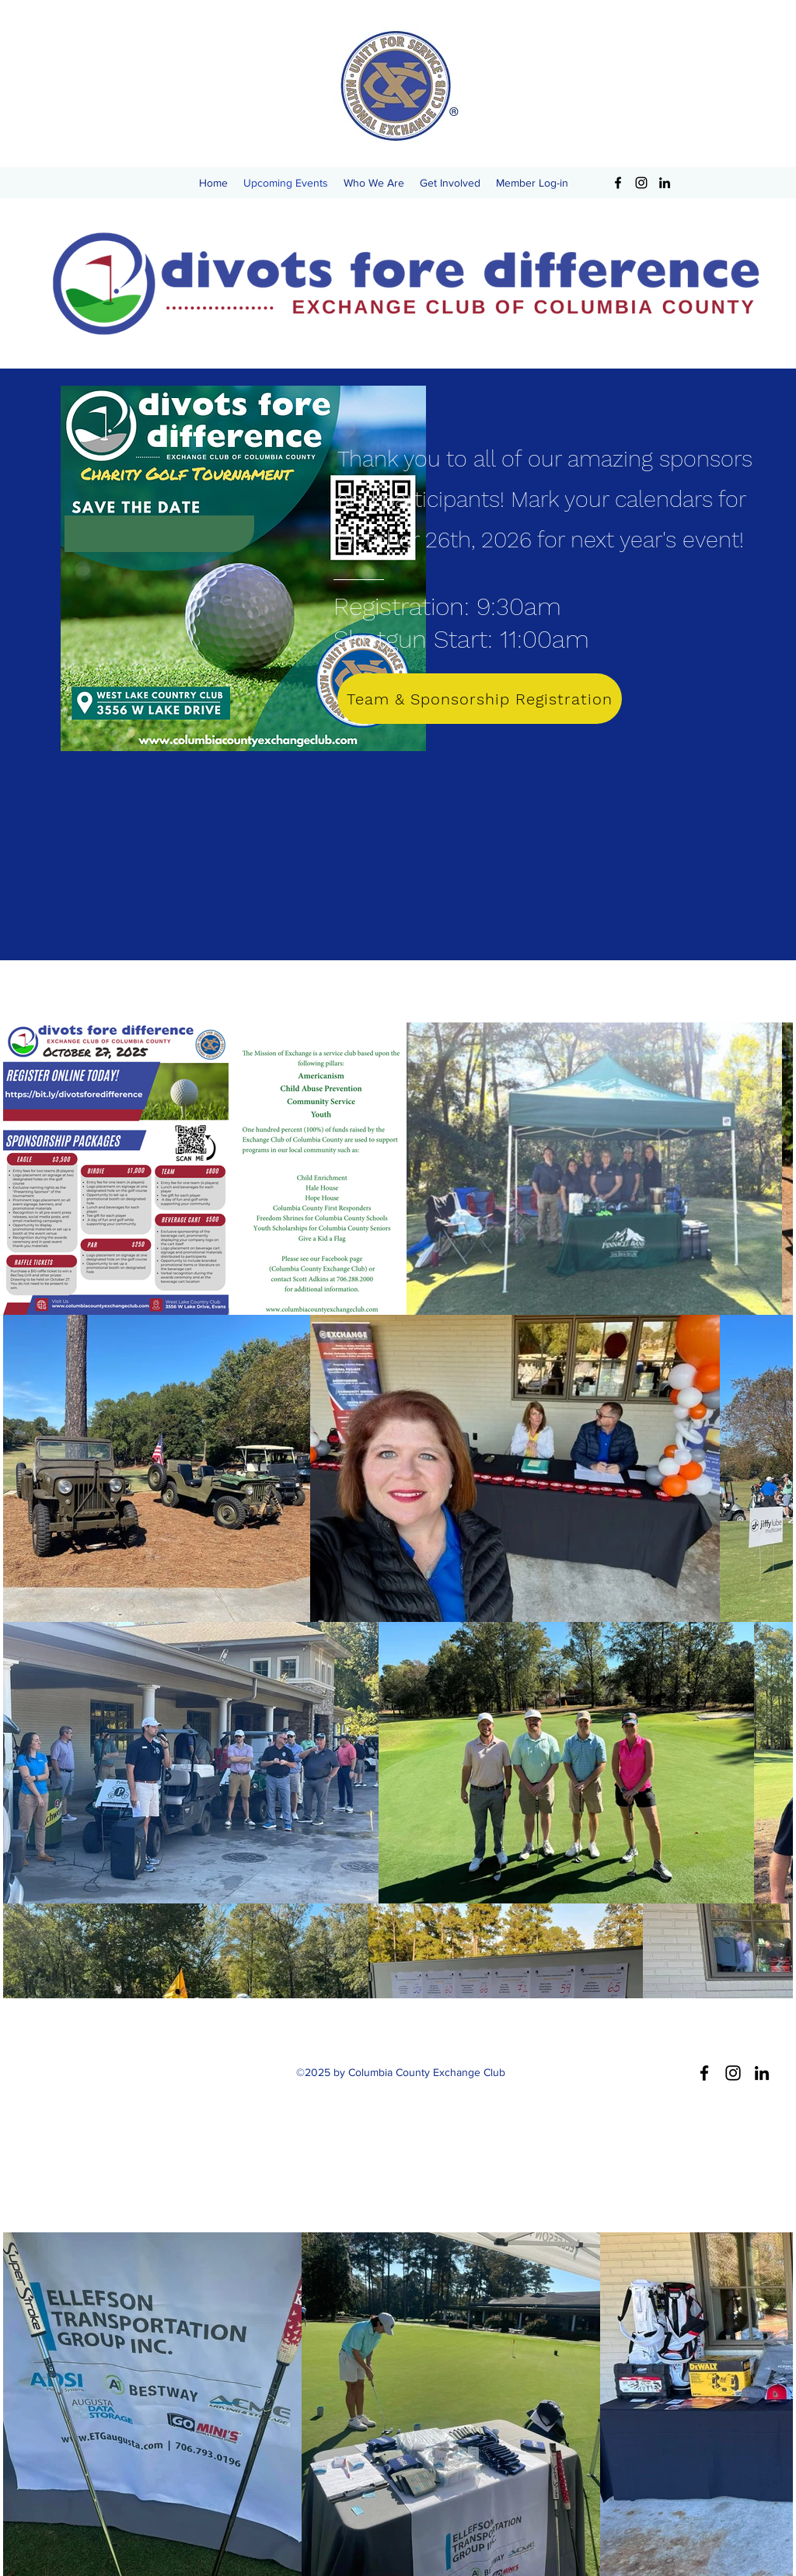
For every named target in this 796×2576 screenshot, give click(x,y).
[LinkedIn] (664, 182)
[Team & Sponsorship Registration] (479, 698)
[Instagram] (641, 182)
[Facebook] (618, 182)
